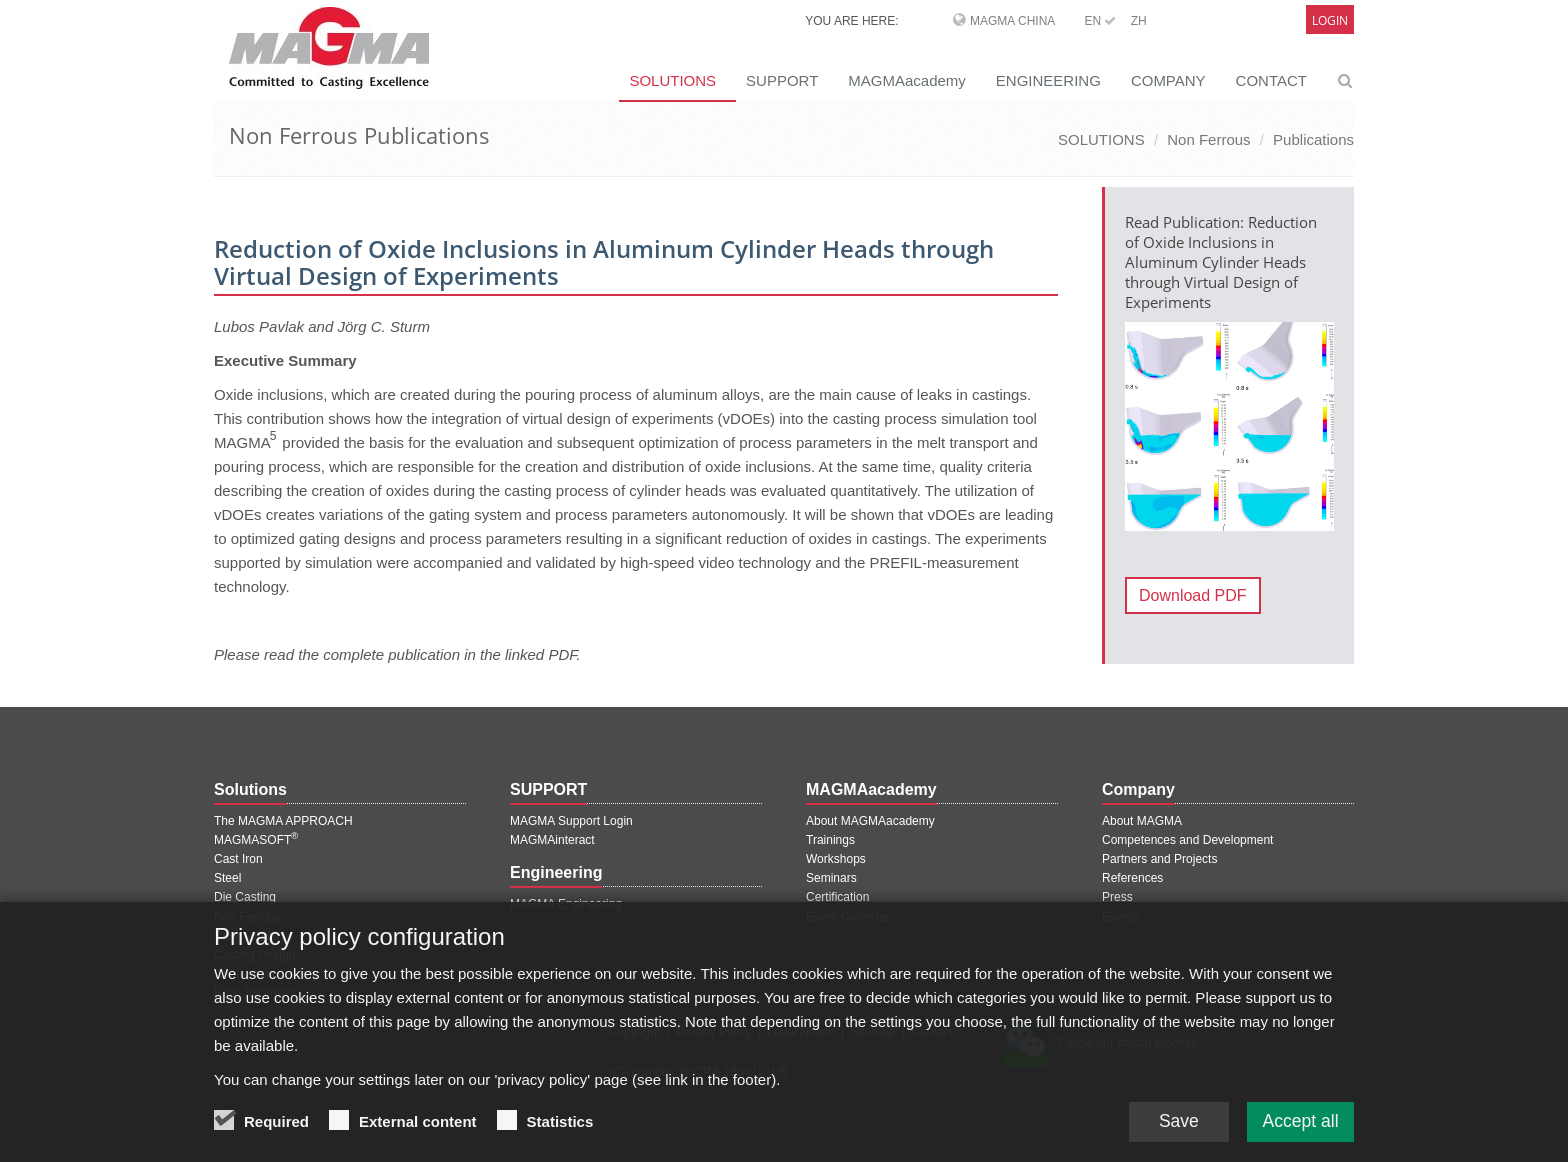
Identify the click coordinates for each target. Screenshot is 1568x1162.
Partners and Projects (1159, 859)
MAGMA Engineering (566, 904)
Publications (1313, 139)
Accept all (1299, 1126)
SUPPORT (782, 80)
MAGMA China (1012, 21)
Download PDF (1193, 595)
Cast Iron (238, 859)
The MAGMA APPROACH (283, 821)
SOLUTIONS (672, 80)
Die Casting (245, 897)
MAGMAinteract (552, 840)
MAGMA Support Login (571, 821)
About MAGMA (1142, 821)
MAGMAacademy (907, 80)
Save (1173, 1126)
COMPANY (1168, 80)
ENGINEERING (1048, 80)
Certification (837, 897)
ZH (1139, 21)
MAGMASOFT (256, 840)
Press (1117, 897)
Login (1330, 20)
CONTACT (1271, 80)
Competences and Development (1187, 840)
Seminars (831, 878)
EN (1100, 21)
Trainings (830, 840)
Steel (227, 878)
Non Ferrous (1208, 139)
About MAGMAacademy (870, 821)
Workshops (836, 859)
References (1132, 878)
